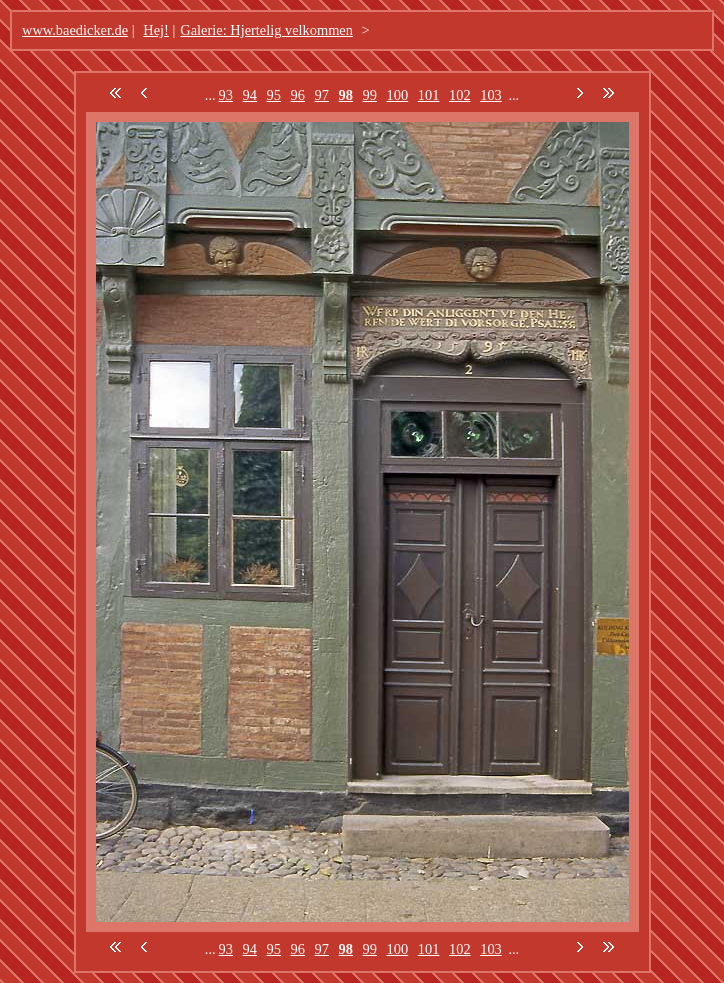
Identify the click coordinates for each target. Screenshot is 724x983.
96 (298, 95)
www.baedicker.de (75, 30)
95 (274, 95)
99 (370, 95)
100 (398, 95)
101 (429, 95)
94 (250, 95)
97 (322, 95)
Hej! (156, 30)
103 (491, 95)
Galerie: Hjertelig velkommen (266, 30)
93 (226, 95)
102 (460, 95)
